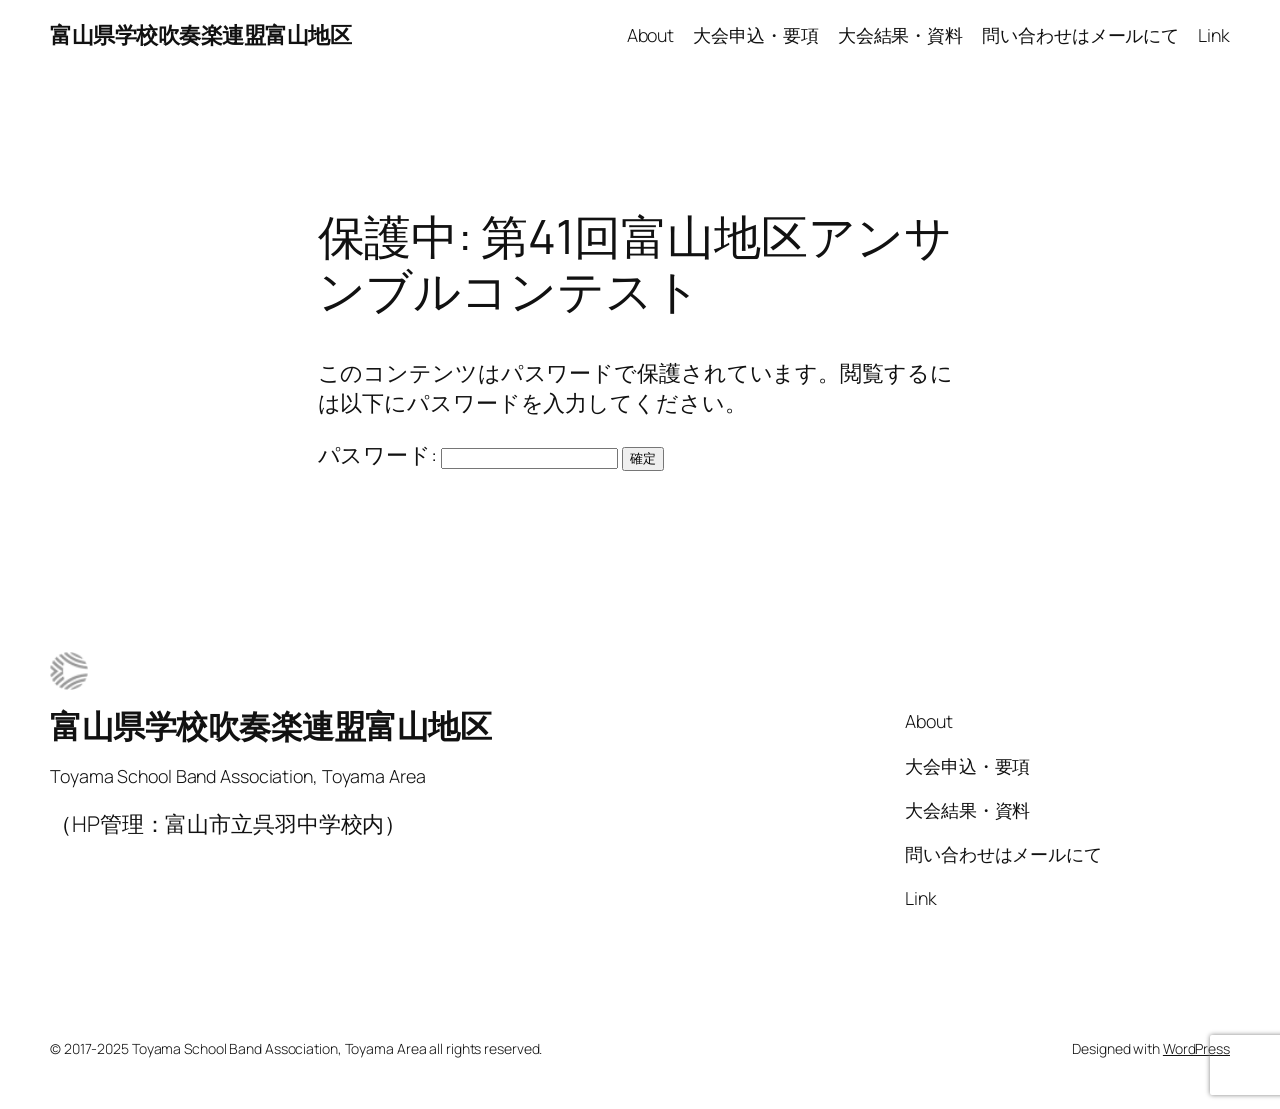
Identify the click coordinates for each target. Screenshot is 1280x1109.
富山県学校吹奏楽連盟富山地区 (200, 35)
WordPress (1196, 1048)
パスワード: (468, 455)
